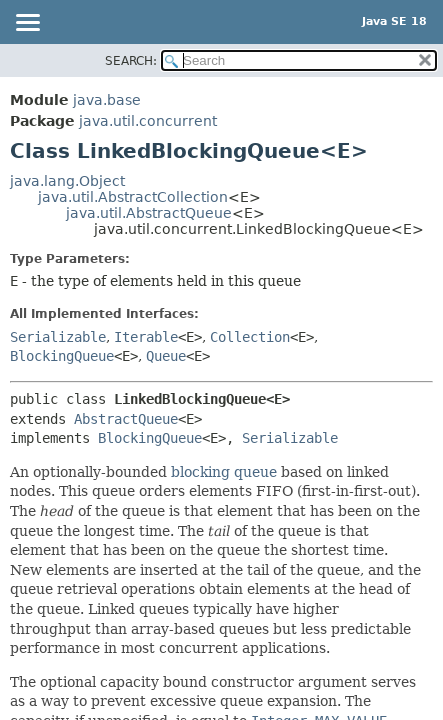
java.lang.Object (67, 181)
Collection (250, 337)
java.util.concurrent (148, 121)
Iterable (146, 337)
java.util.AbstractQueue (149, 213)
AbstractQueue (126, 419)
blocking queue (224, 472)
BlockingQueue (62, 356)
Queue (166, 356)
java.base (107, 100)
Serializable (58, 337)
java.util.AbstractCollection (133, 197)
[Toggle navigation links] (27, 24)
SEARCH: (131, 61)
